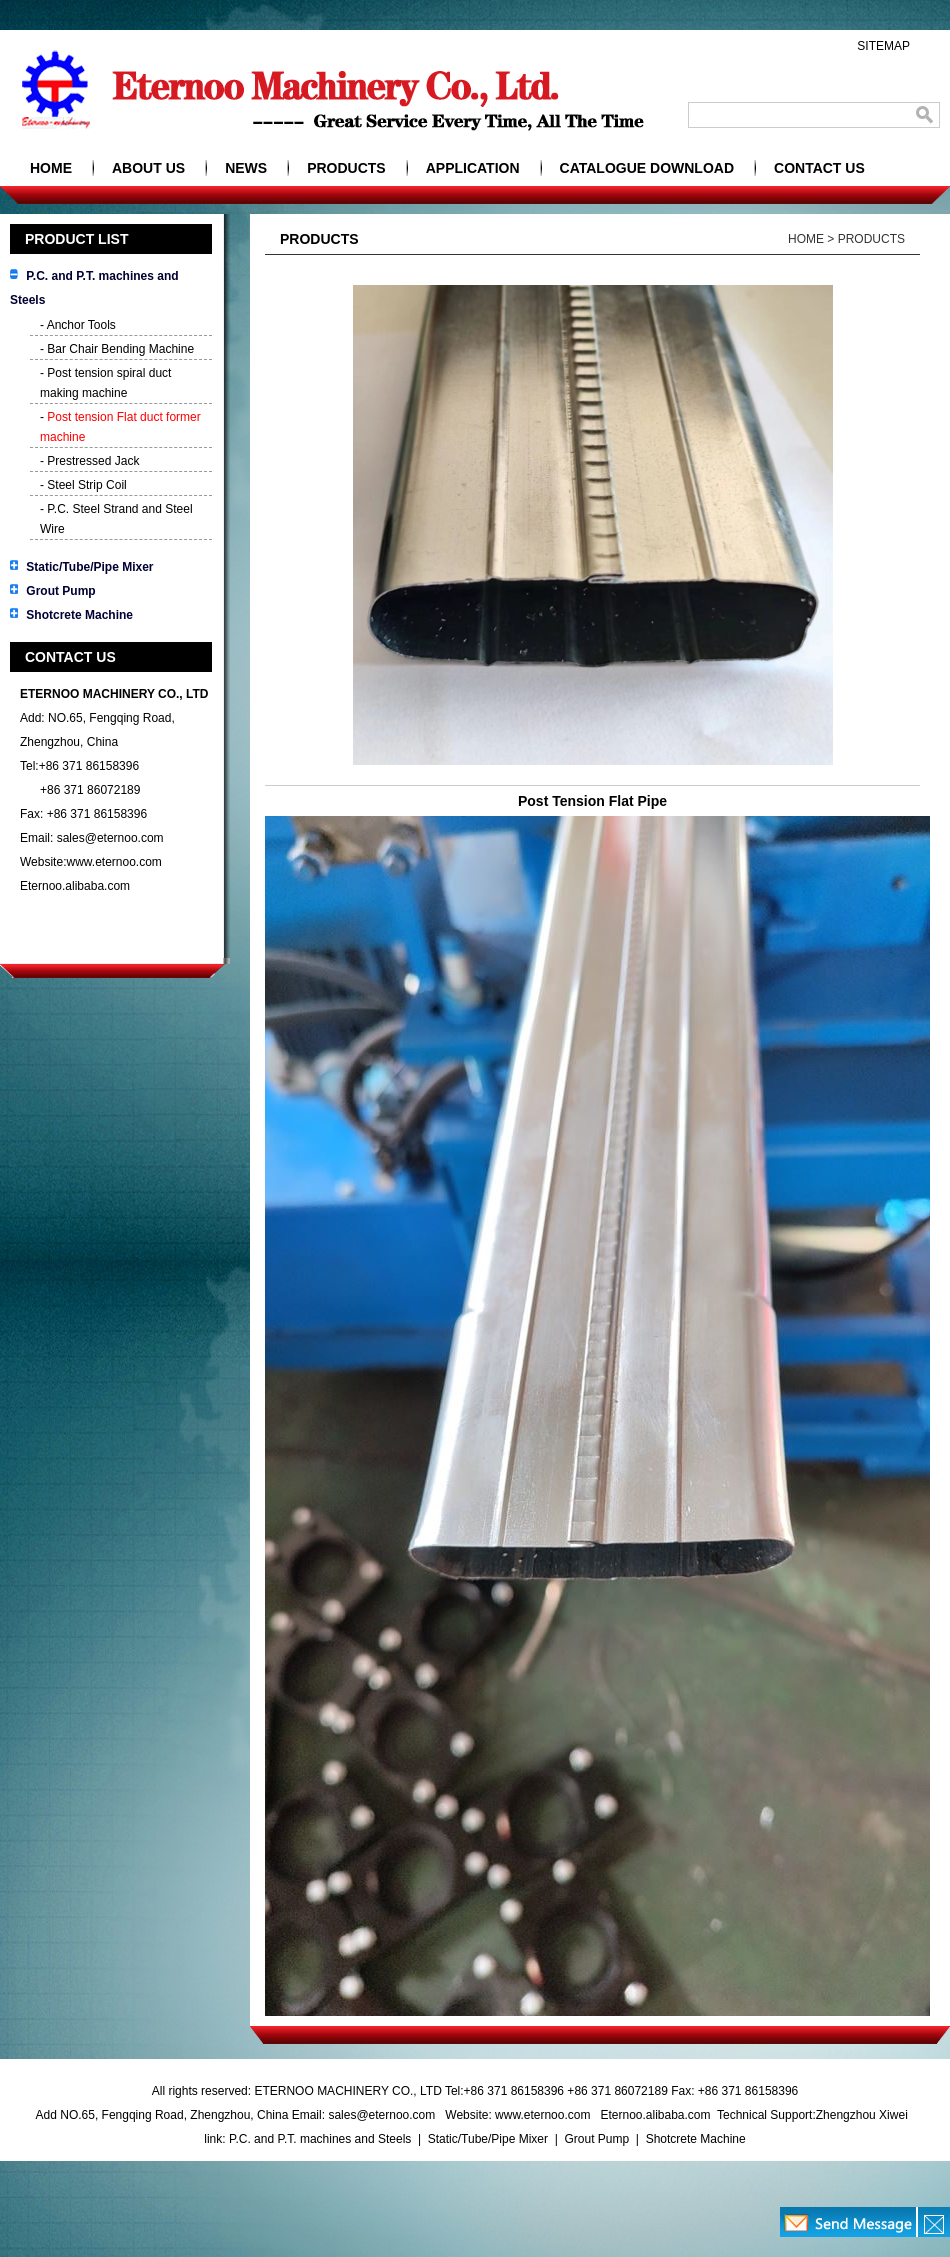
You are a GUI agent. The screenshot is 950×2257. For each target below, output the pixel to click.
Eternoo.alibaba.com (75, 886)
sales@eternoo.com (110, 838)
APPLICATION (473, 168)
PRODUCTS (346, 168)
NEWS (246, 168)
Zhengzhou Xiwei (862, 2115)
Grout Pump (60, 591)
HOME (51, 168)
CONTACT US (819, 168)
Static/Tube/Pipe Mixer (89, 567)
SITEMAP (883, 46)
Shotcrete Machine (79, 615)
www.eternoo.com (113, 862)
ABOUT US (148, 168)
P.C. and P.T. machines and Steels (322, 2139)
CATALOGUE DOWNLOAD (647, 168)
